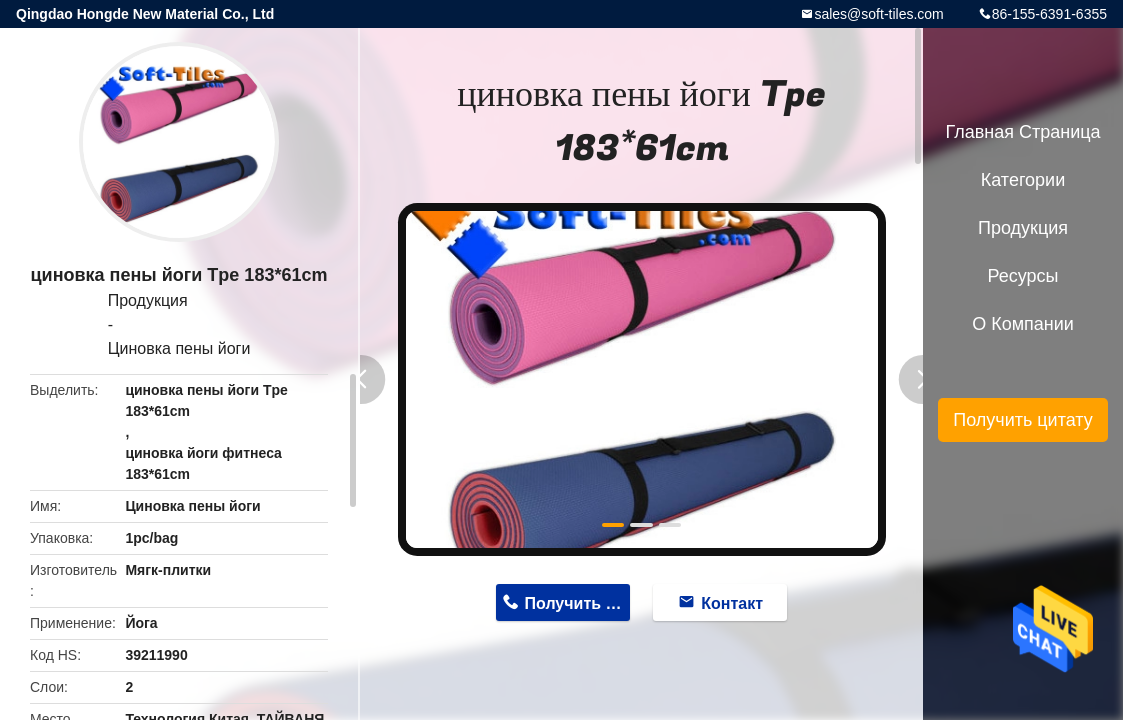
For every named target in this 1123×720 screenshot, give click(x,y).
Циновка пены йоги (179, 348)
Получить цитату (1023, 420)
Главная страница (1022, 132)
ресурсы (1023, 276)
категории (1023, 180)
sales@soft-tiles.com (878, 14)
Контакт (732, 603)
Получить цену (578, 603)
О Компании (1023, 324)
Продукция (148, 300)
